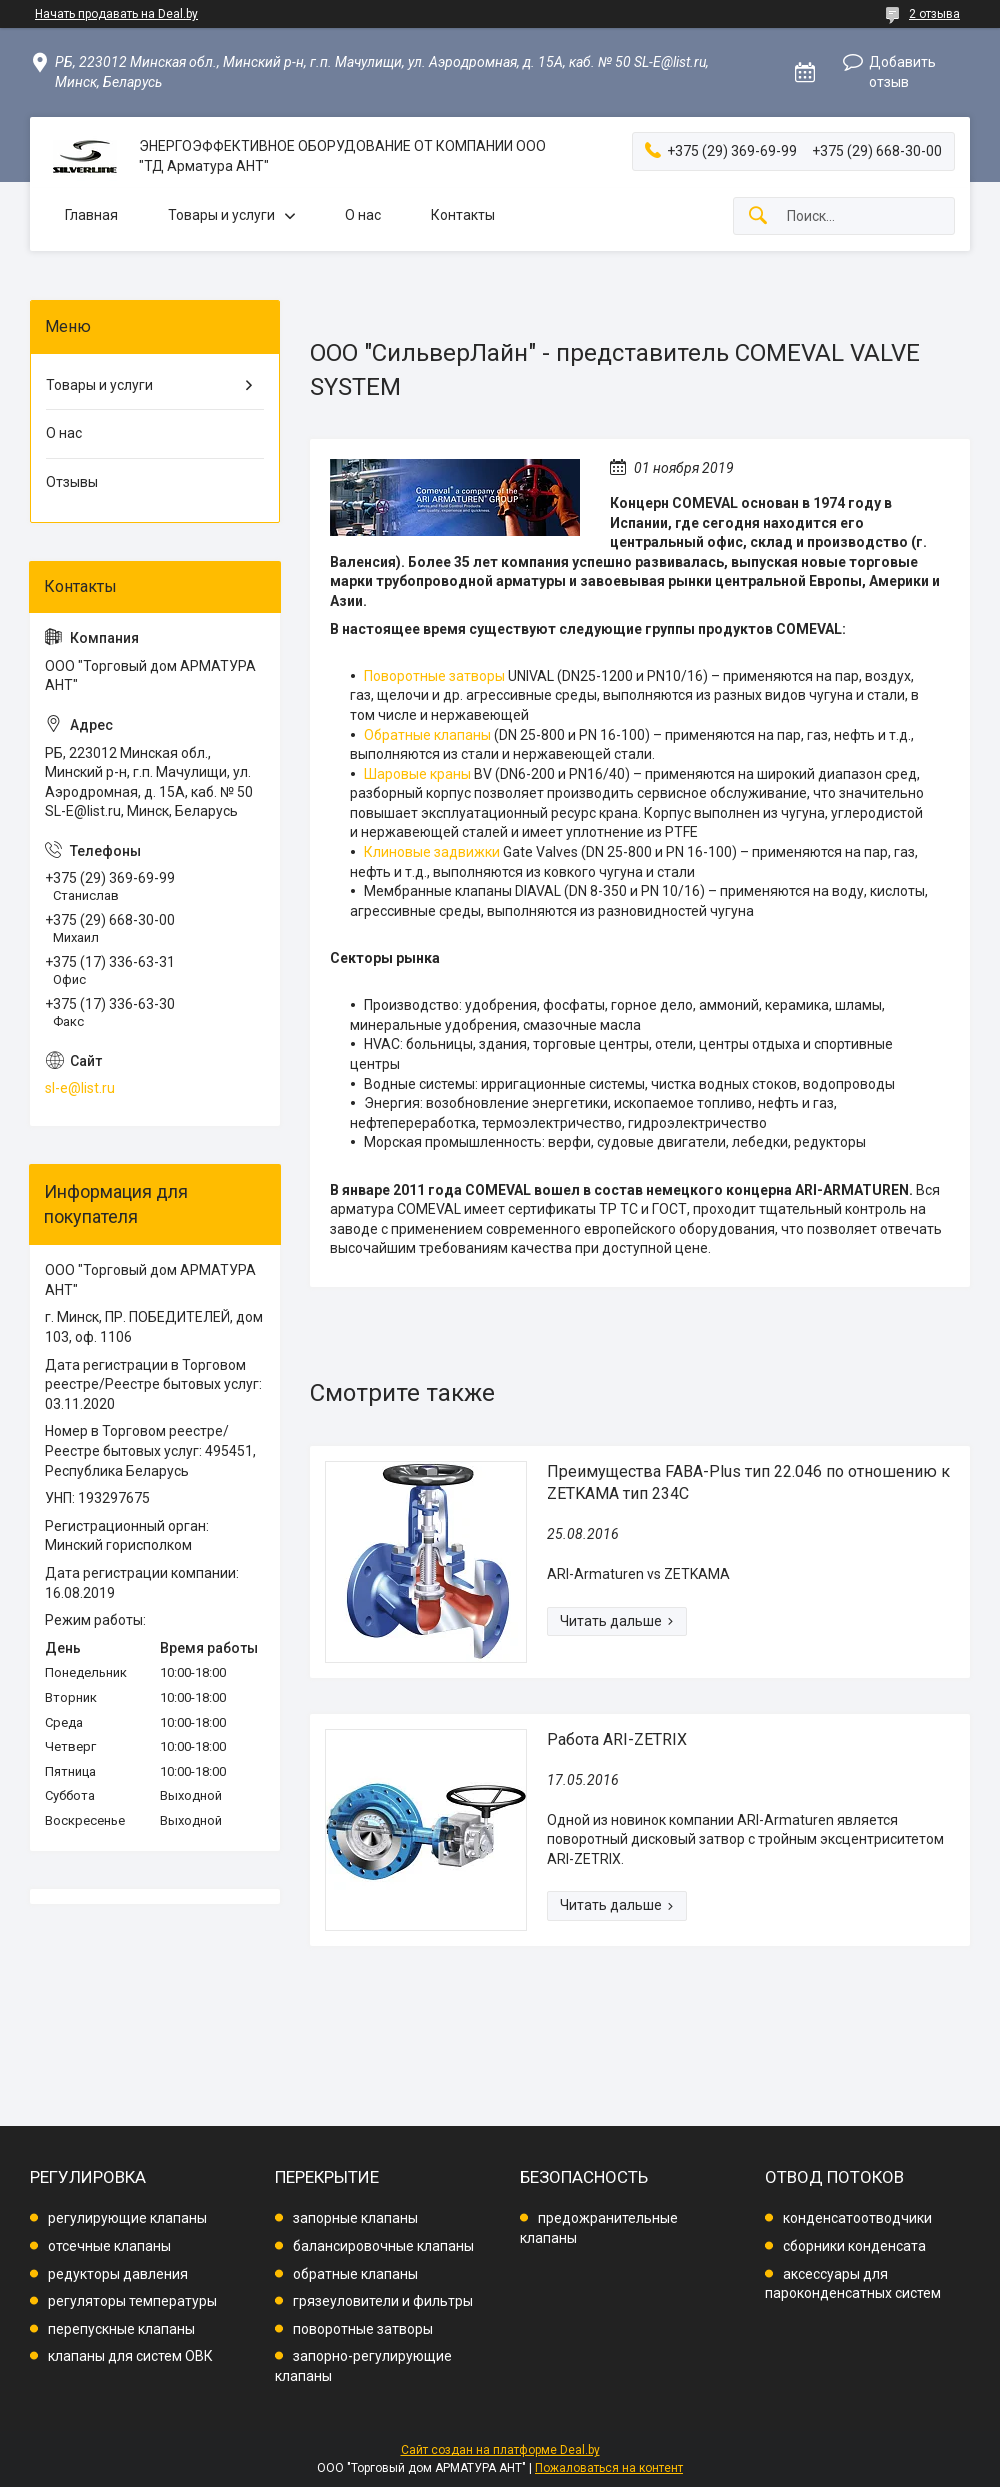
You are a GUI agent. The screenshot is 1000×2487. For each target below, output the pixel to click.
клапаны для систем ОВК (130, 2356)
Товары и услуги (221, 215)
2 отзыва (934, 14)
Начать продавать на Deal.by (116, 14)
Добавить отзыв (902, 72)
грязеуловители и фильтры (383, 2301)
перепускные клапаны (121, 2329)
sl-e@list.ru (80, 1088)
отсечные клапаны (109, 2246)
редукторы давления (118, 2274)
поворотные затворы (363, 2329)
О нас (363, 215)
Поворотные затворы (434, 676)
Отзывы (72, 482)
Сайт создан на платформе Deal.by (500, 2450)
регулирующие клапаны (127, 2218)
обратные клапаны (355, 2274)
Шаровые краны (417, 774)
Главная (91, 215)
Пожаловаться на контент (609, 2468)
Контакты (463, 215)
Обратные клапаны (427, 735)
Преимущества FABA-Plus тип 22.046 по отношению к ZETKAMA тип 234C (748, 1482)
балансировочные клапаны (383, 2246)
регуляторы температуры (132, 2301)
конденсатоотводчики (857, 2218)
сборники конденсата (854, 2246)
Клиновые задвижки (432, 852)
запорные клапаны (355, 2218)
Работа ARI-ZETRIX (617, 1739)
